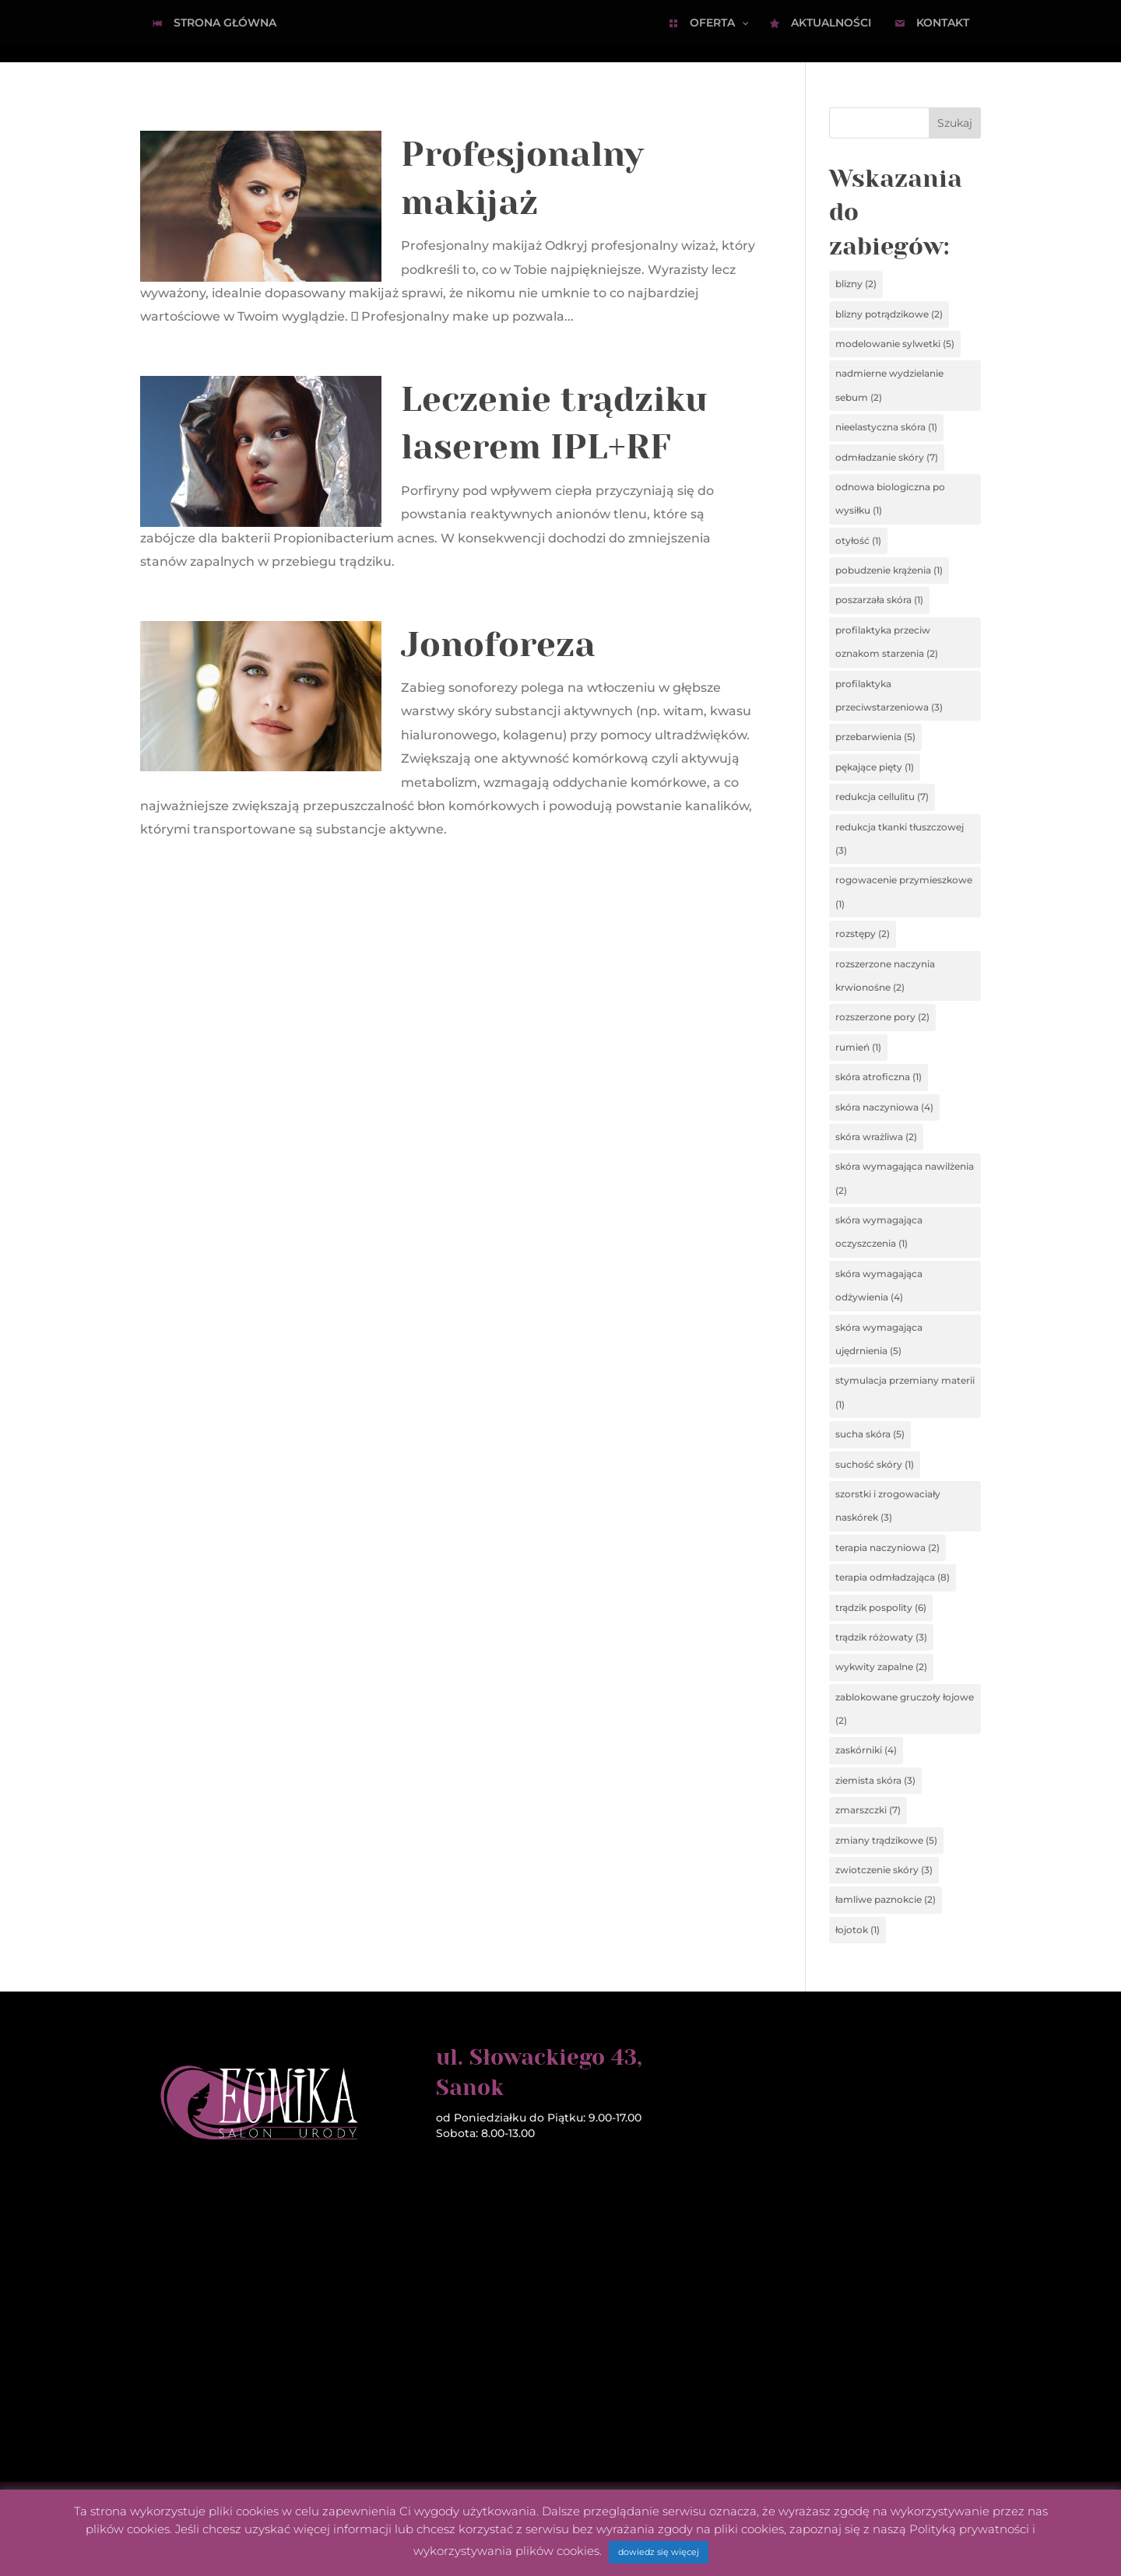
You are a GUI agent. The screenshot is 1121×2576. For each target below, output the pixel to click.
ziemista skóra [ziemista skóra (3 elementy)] (875, 1780)
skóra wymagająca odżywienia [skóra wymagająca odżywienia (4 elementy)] (878, 1285)
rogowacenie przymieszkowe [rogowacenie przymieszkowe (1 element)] (903, 891)
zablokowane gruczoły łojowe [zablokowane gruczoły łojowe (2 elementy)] (904, 1708)
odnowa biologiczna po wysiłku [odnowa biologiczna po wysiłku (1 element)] (890, 498)
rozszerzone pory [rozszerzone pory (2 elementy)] (882, 1017)
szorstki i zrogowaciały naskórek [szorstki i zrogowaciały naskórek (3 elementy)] (887, 1505)
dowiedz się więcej (658, 2551)
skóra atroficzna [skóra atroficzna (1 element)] (878, 1077)
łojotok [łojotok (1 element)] (857, 1930)
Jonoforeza (498, 645)
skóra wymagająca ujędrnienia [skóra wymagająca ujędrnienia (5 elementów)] (878, 1338)
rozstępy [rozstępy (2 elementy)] (862, 933)
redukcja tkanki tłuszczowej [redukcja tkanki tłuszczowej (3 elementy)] (899, 838)
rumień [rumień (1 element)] (858, 1047)
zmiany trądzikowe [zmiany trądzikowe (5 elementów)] (886, 1840)
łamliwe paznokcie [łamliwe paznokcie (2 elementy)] (885, 1899)
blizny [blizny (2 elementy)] (856, 284)
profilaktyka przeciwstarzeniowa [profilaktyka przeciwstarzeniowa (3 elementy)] (889, 695)
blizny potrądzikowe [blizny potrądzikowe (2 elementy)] (889, 314)
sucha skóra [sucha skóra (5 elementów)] (870, 1434)
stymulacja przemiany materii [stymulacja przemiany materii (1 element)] (905, 1391)
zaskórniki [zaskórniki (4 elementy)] (866, 1750)
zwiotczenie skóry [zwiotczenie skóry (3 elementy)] (884, 1870)
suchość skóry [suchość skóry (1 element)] (874, 1464)
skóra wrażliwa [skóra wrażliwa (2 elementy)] (876, 1136)
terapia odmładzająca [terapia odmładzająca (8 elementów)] (892, 1577)
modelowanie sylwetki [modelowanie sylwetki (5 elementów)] (894, 343)
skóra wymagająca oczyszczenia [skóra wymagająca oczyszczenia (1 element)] (878, 1231)
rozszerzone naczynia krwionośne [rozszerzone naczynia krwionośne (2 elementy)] (885, 975)
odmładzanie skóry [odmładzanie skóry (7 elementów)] (886, 457)
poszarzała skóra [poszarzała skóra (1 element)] (879, 599)
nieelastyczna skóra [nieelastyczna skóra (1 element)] (886, 427)
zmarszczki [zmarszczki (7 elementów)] (868, 1810)
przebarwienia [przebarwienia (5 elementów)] (875, 736)
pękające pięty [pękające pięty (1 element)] (874, 767)
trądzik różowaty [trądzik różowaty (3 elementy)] (881, 1637)
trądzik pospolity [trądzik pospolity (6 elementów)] (880, 1607)
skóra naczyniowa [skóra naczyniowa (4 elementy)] (884, 1107)
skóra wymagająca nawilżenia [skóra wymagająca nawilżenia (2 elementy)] (904, 1177)
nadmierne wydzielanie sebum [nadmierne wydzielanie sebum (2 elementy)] (889, 384)
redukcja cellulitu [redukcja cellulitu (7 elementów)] (882, 796)
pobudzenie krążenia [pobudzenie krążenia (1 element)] (889, 570)
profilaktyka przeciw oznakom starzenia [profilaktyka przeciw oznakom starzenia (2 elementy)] (886, 641)
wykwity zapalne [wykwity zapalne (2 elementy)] (881, 1666)
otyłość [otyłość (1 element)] (858, 540)
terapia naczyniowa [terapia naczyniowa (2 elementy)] (887, 1547)
